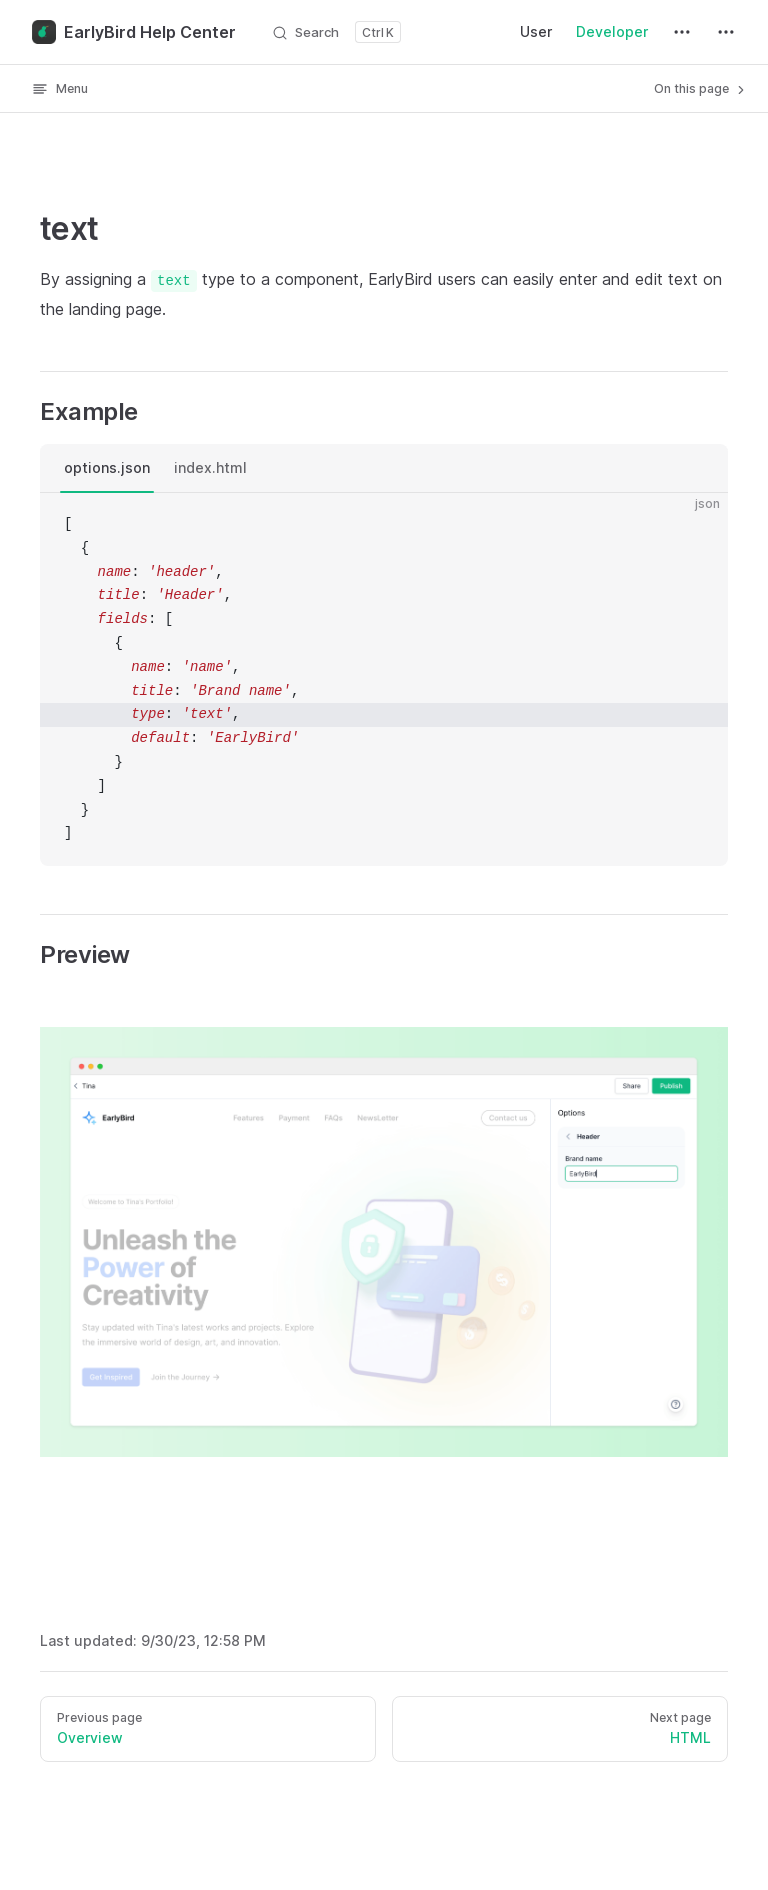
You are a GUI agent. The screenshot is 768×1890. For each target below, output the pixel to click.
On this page (701, 89)
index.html (210, 467)
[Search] (336, 32)
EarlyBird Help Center (134, 32)
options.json (107, 467)
